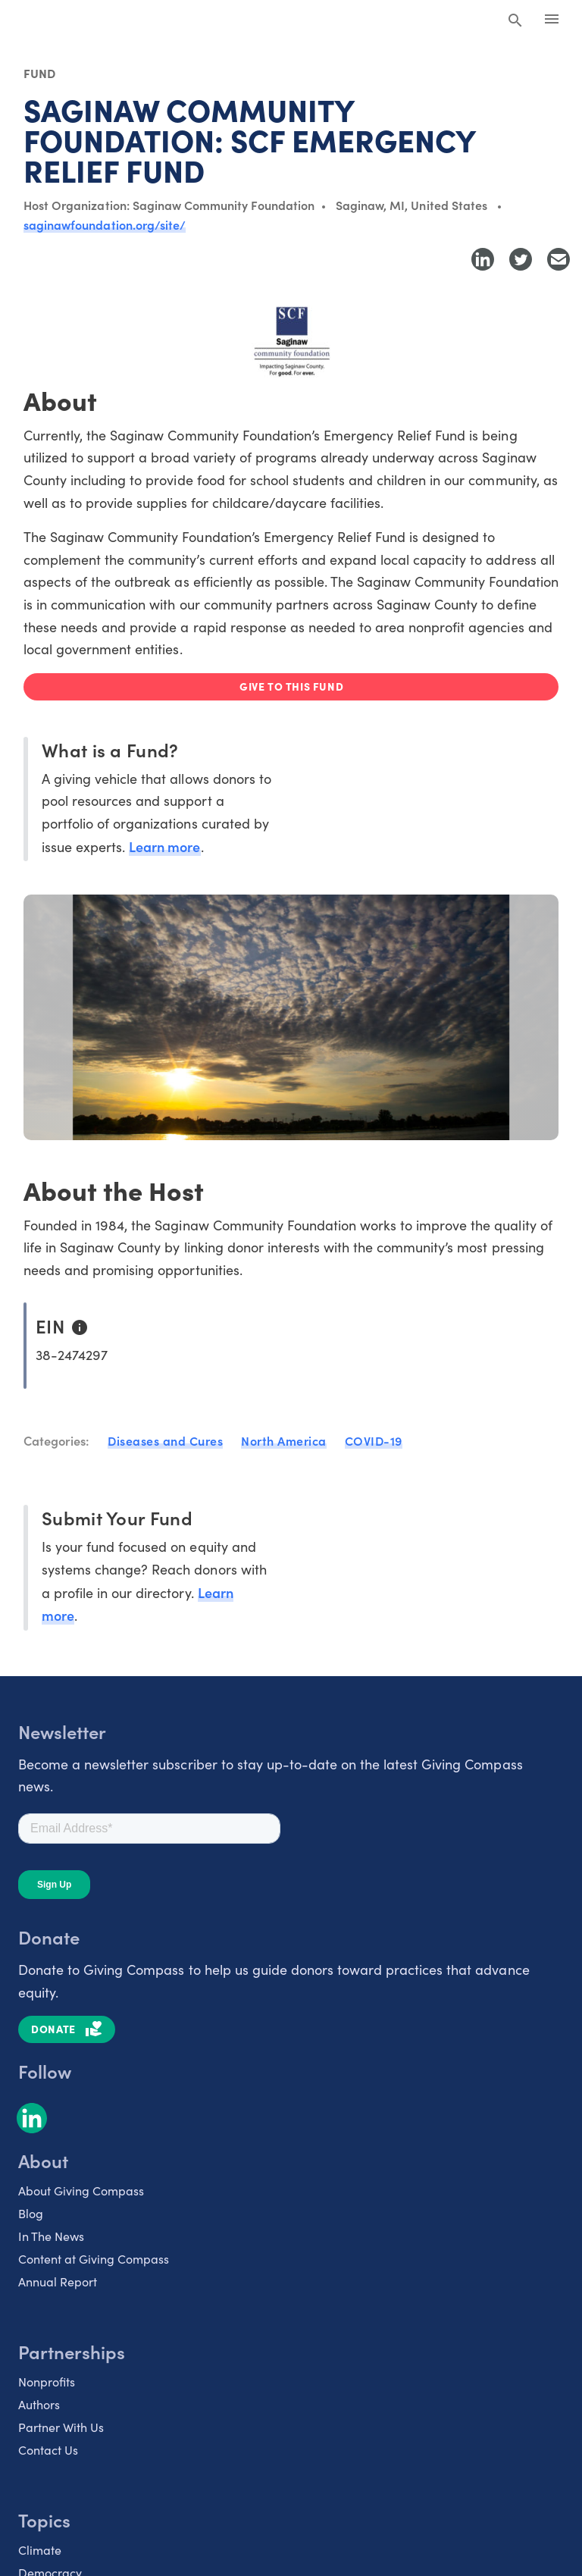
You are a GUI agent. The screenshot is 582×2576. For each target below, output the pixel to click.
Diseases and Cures (165, 1440)
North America (284, 1440)
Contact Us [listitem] (48, 2450)
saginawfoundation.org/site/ (104, 224)
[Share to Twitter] (520, 259)
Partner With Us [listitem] (61, 2427)
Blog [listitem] (30, 2213)
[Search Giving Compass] (515, 21)
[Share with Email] (558, 259)
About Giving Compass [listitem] (81, 2190)
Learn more (164, 846)
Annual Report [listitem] (57, 2281)
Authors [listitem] (39, 2404)
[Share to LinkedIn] (482, 259)
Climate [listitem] (39, 2550)
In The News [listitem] (51, 2236)
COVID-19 (373, 1440)
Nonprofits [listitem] (46, 2382)
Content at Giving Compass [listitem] (93, 2259)
